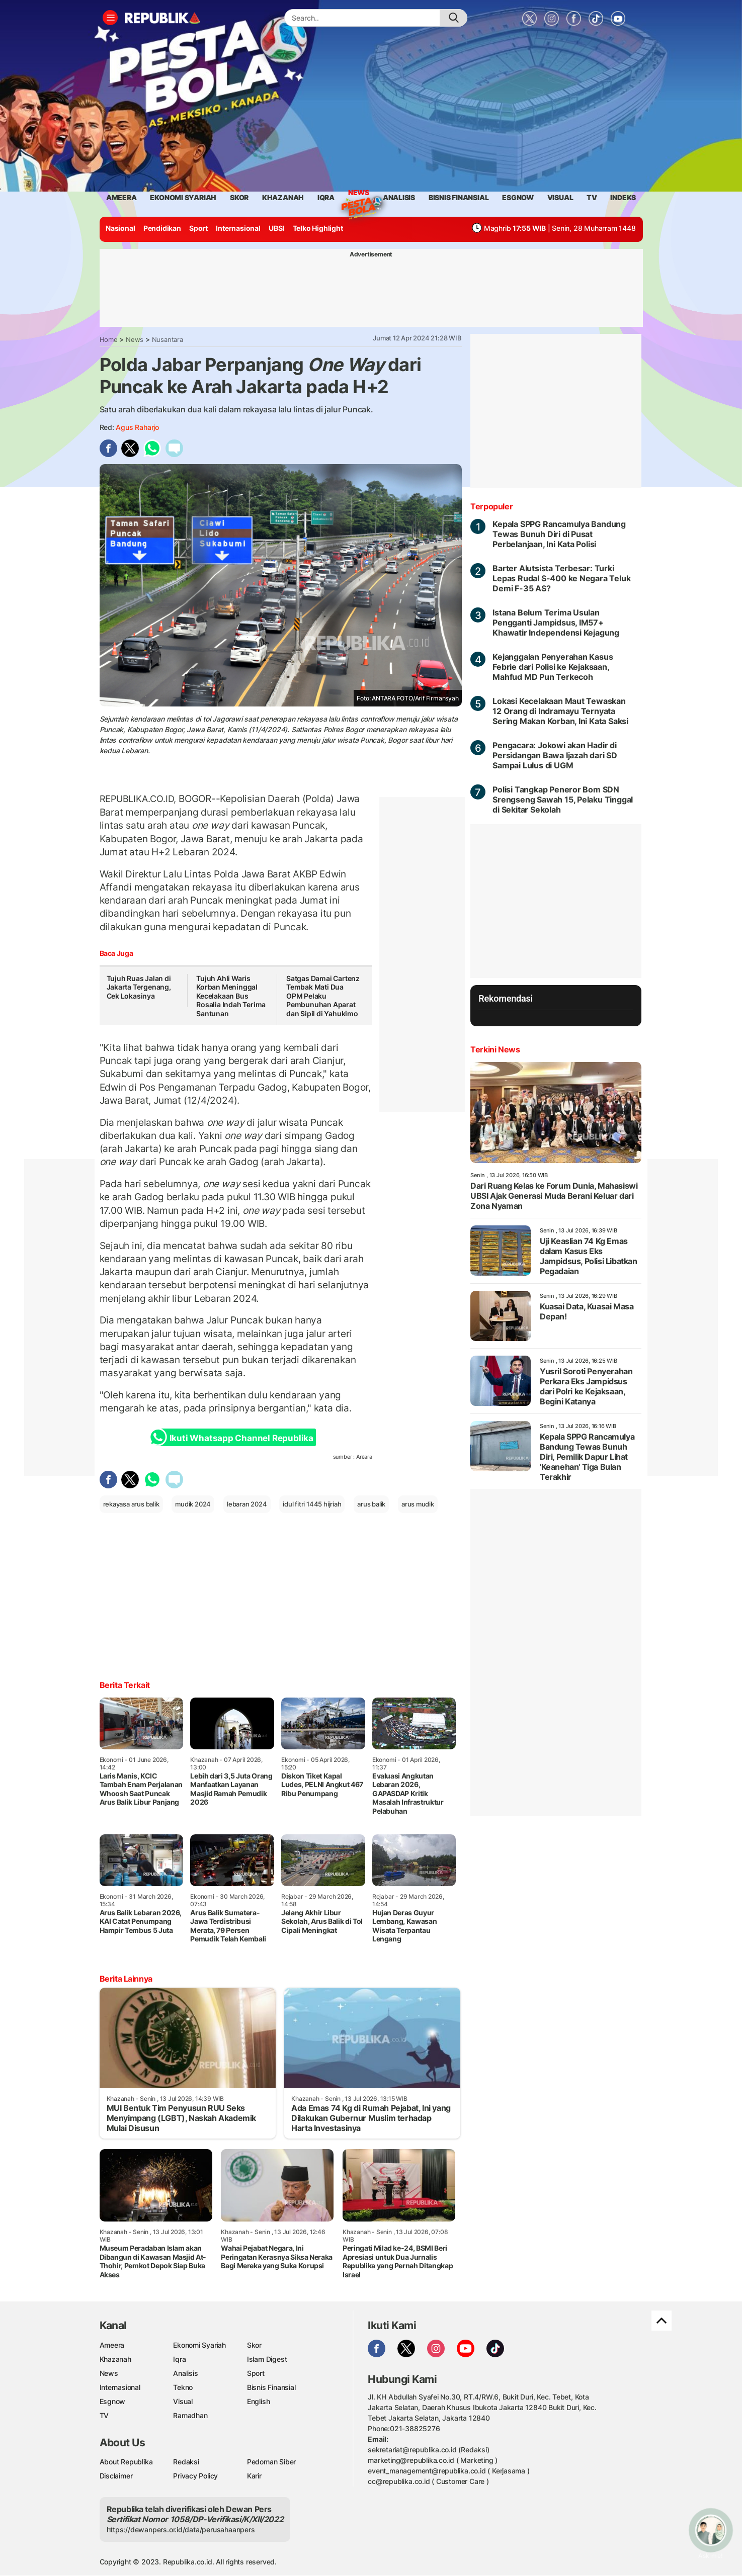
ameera (121, 197)
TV (592, 197)
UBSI (276, 228)
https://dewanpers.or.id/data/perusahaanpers (181, 2529)
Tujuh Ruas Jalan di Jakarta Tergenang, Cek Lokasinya (139, 987)
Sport (198, 228)
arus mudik (417, 1504)
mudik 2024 (193, 1504)
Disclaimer (116, 2475)
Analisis (185, 2373)
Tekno (183, 2387)
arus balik (371, 1504)
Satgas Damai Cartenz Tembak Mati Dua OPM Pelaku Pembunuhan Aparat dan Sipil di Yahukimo (323, 996)
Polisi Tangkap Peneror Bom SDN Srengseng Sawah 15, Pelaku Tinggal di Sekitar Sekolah (562, 799)
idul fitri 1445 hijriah (312, 1504)
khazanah (283, 197)
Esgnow (113, 2401)
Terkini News (495, 1049)
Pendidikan (162, 228)
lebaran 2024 (247, 1504)
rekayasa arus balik (131, 1504)
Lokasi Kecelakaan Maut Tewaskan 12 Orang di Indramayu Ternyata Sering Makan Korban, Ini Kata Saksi (560, 711)
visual (560, 197)
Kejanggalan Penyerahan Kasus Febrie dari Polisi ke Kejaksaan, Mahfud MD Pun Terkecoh (552, 667)
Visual (183, 2401)
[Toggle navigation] (110, 18)
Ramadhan (190, 2415)
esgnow (518, 197)
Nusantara (167, 339)
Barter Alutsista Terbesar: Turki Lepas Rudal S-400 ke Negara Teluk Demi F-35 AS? (561, 578)
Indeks (623, 197)
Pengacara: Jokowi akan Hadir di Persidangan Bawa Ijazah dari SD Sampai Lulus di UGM (554, 755)
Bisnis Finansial (459, 197)
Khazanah (115, 2359)
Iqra (179, 2359)
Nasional (120, 228)
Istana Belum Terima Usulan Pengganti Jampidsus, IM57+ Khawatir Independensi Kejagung (555, 622)
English (258, 2401)
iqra (326, 197)
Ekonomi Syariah (183, 197)
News (358, 194)
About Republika (126, 2461)
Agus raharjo (137, 427)
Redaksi (186, 2461)
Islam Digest (267, 2359)
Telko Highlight (318, 228)
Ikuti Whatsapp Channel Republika (234, 1437)
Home (109, 339)
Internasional (238, 228)
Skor (254, 2345)
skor (239, 197)
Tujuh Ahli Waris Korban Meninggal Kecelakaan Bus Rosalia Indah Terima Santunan (231, 996)
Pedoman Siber (271, 2461)
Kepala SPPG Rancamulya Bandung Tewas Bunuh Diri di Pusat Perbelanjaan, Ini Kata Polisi (559, 534)
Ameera (112, 2345)
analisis (399, 197)
